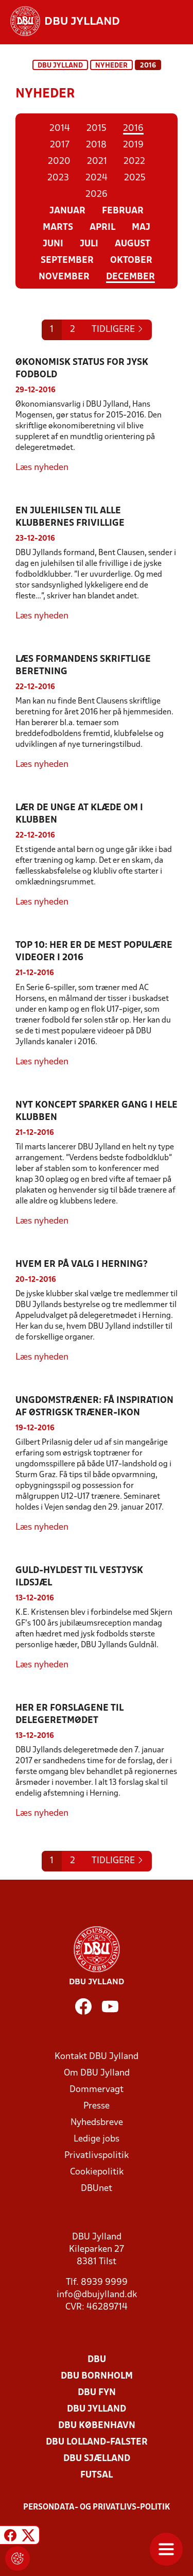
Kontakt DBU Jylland (96, 2056)
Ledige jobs (96, 2139)
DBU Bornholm (97, 2376)
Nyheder (111, 65)
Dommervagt (96, 2089)
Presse (96, 2106)
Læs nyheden (41, 467)
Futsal (96, 2475)
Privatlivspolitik (96, 2155)
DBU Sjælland (96, 2458)
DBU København (96, 2425)
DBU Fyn (97, 2392)
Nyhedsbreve (97, 2122)
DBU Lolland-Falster (97, 2442)
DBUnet (96, 2188)
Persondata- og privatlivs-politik (96, 2507)
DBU (96, 2359)
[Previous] (117, 330)
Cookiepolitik (97, 2172)
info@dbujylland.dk (97, 2294)
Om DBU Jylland (97, 2073)
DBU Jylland (60, 65)
